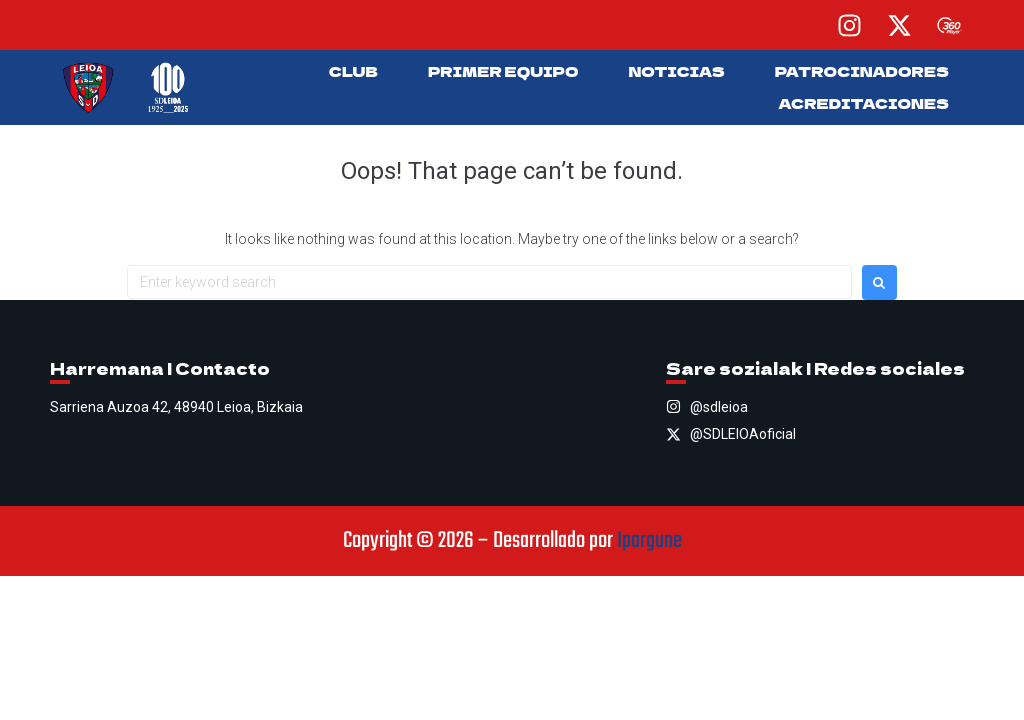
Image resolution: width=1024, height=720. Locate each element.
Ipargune (649, 541)
